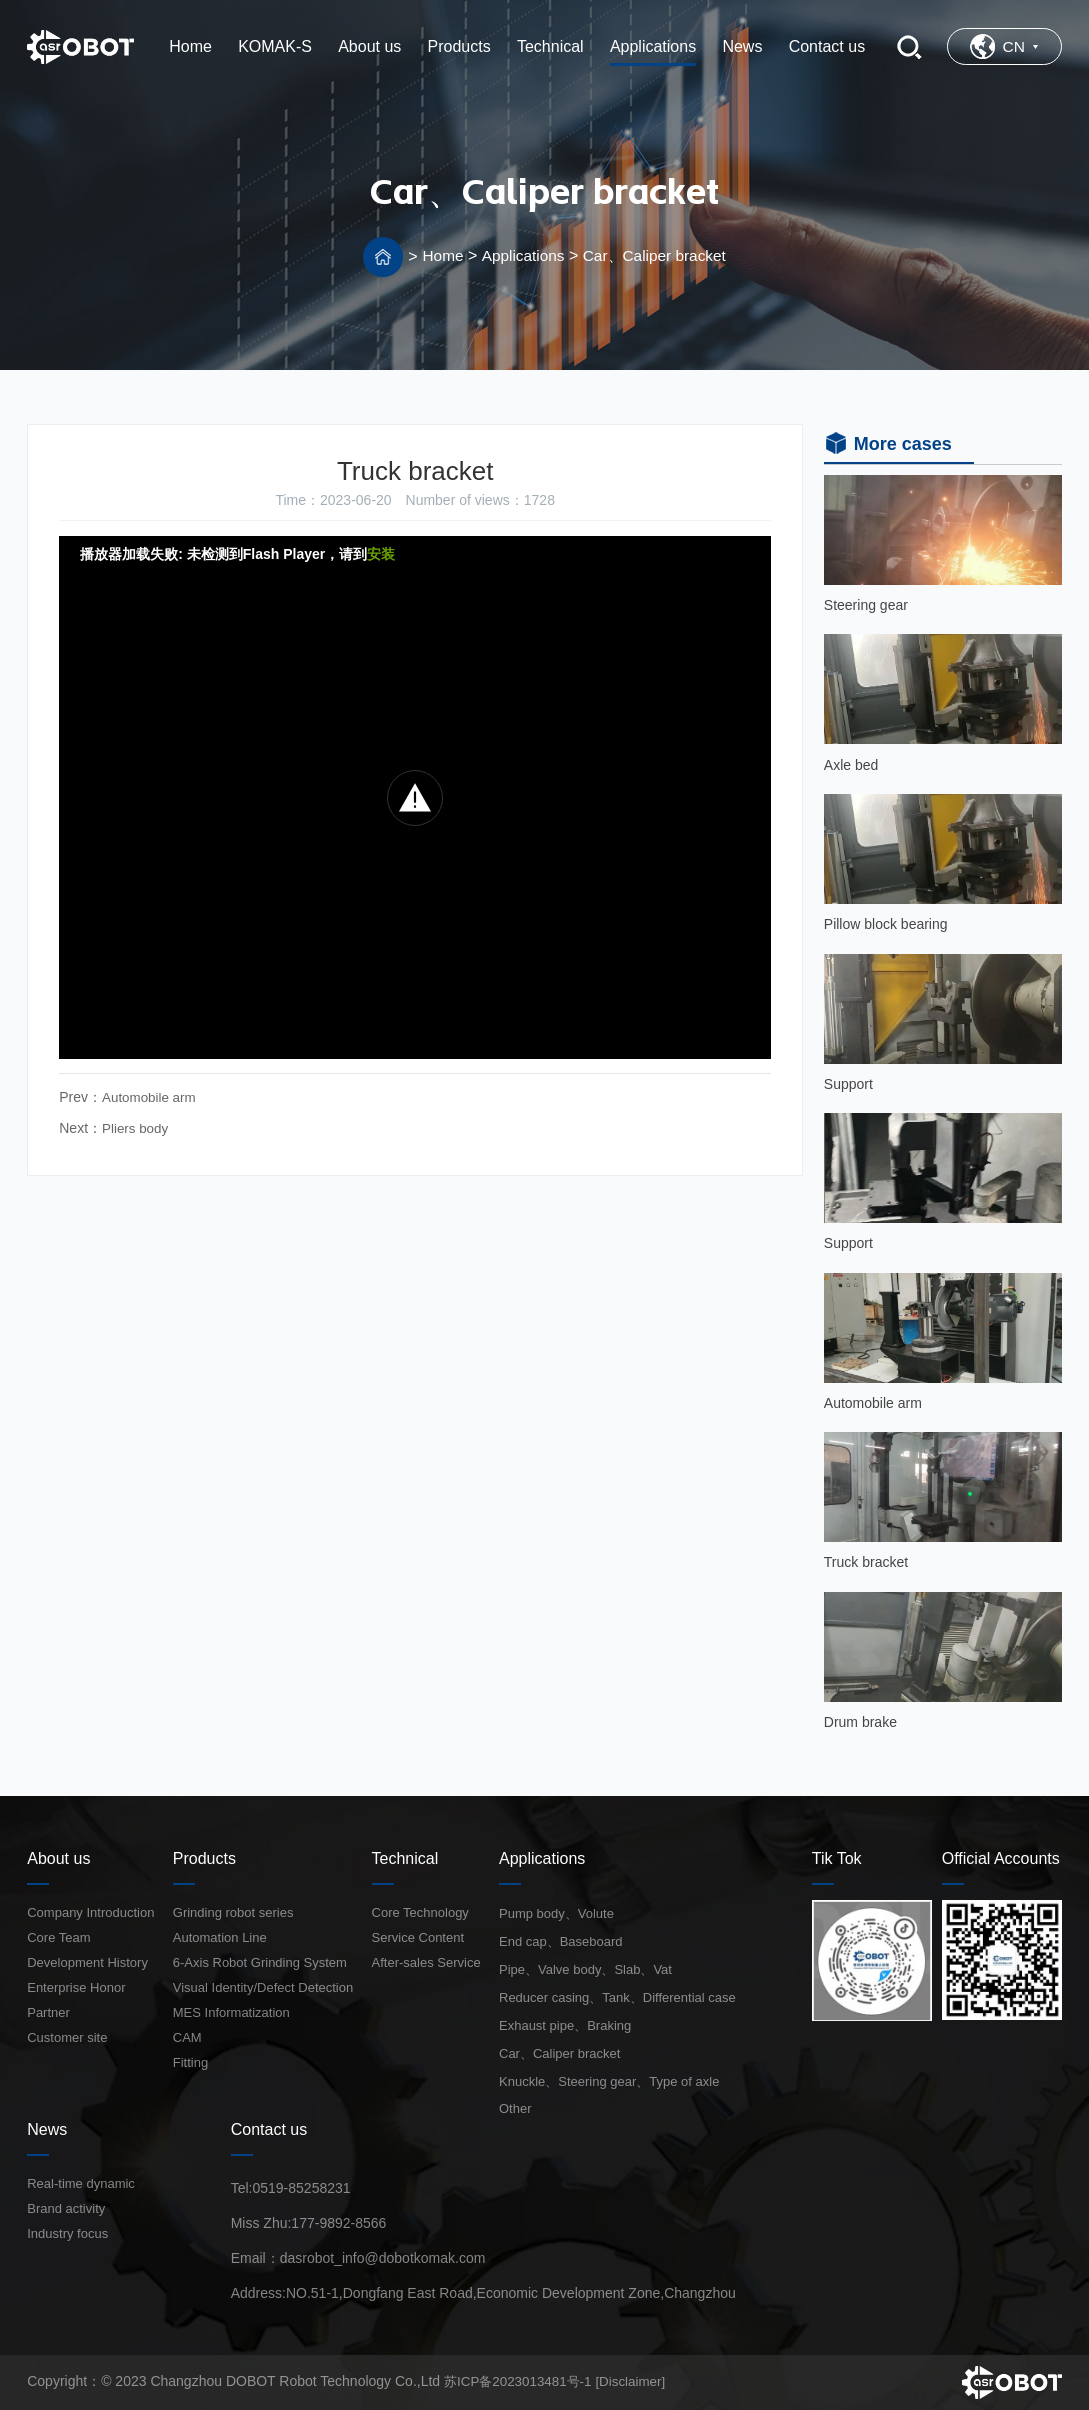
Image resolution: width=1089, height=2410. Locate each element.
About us (58, 1858)
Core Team (58, 1937)
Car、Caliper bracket (656, 255)
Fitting (190, 2062)
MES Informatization (231, 2012)
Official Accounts (1001, 1858)
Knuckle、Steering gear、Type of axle (609, 2081)
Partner (48, 2012)
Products (204, 1858)
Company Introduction (90, 1912)
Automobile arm (151, 1097)
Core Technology (420, 1912)
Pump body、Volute (556, 1913)
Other (515, 2108)
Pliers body (136, 1127)
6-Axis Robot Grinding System (260, 1962)
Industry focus (67, 2233)
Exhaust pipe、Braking (565, 2025)
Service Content (418, 1937)
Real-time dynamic (81, 2183)
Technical (405, 1858)
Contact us (269, 2129)
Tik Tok (837, 1858)
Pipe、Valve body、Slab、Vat (585, 1969)
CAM (187, 2037)
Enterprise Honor (76, 1987)
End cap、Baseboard (561, 1941)
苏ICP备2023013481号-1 (522, 2381)
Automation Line (220, 1937)
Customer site (67, 2037)
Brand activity (66, 2208)
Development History (87, 1962)
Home (438, 255)
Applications (520, 255)
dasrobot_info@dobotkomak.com (383, 2258)
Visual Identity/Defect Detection (263, 1987)
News (47, 2129)
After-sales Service (426, 1962)
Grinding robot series (233, 1912)
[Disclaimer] (640, 2381)
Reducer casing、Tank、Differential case (617, 1997)
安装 (381, 554)
